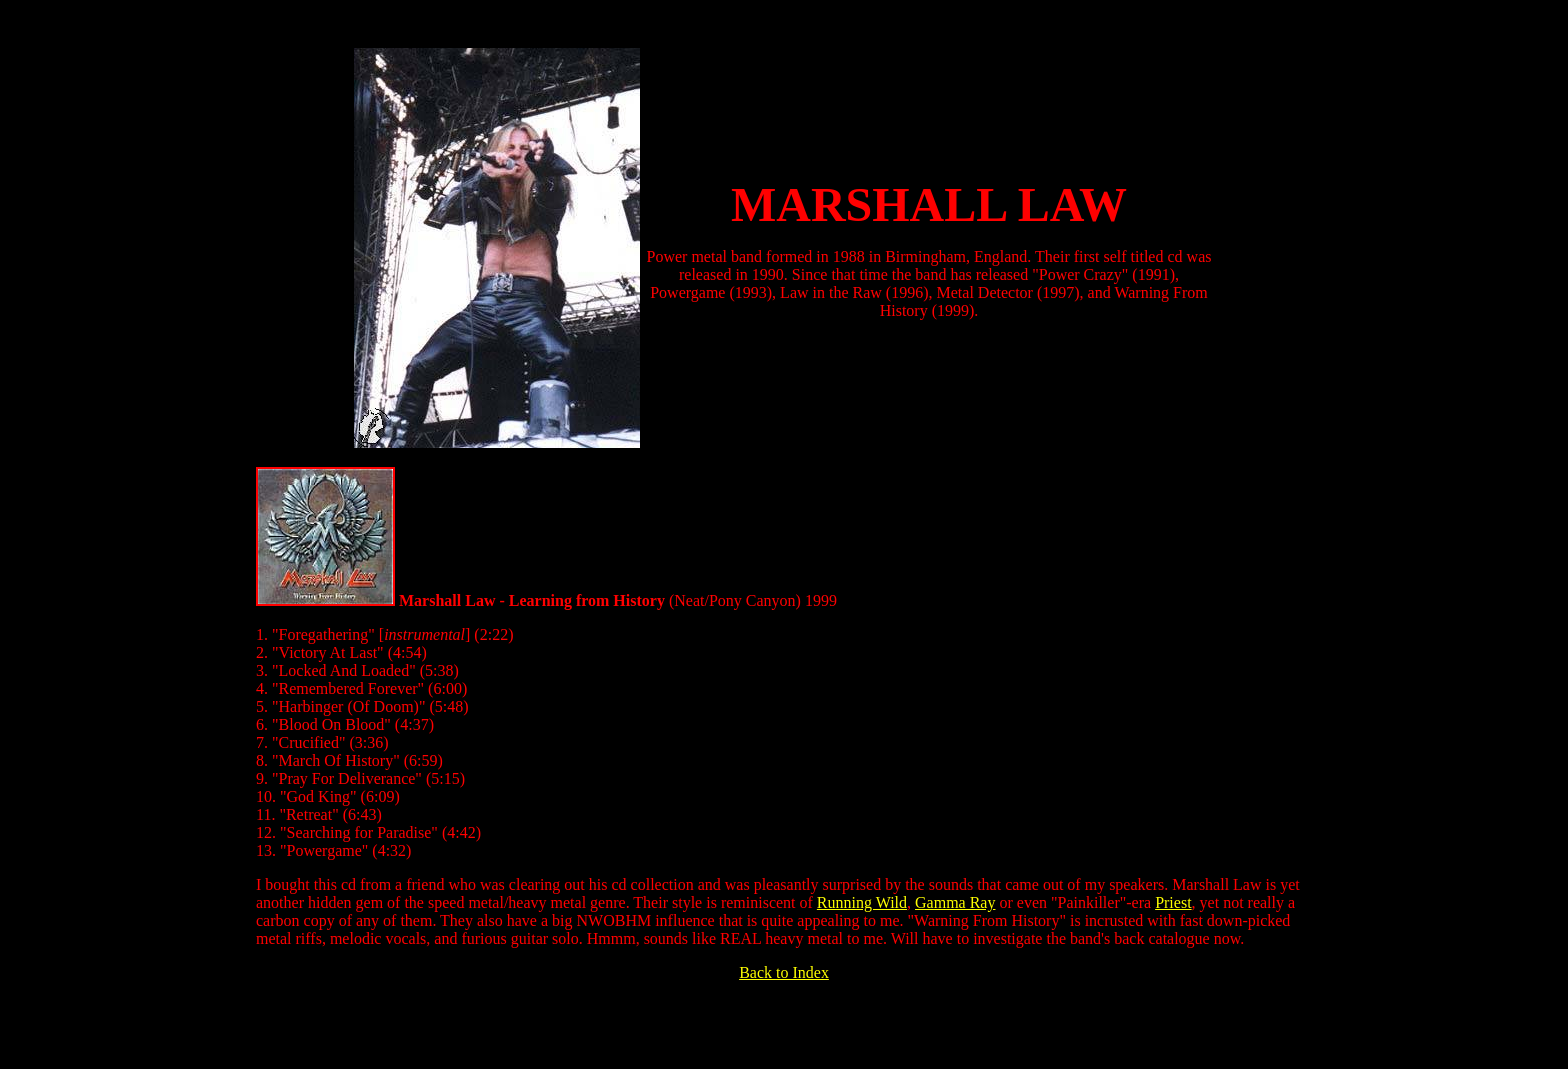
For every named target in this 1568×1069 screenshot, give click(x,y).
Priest (1173, 902)
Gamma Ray (955, 902)
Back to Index (784, 972)
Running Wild (862, 902)
